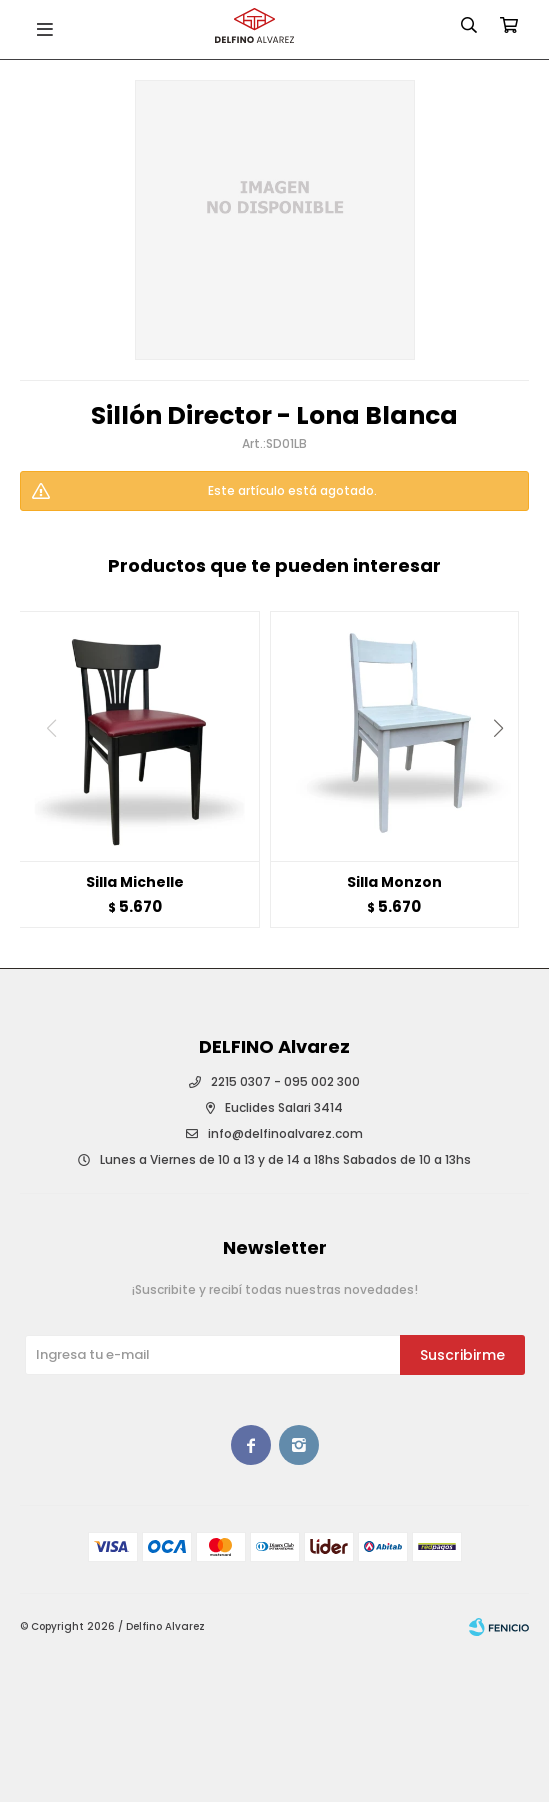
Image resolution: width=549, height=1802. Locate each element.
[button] (505, 769)
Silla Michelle (135, 882)
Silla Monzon (394, 882)
